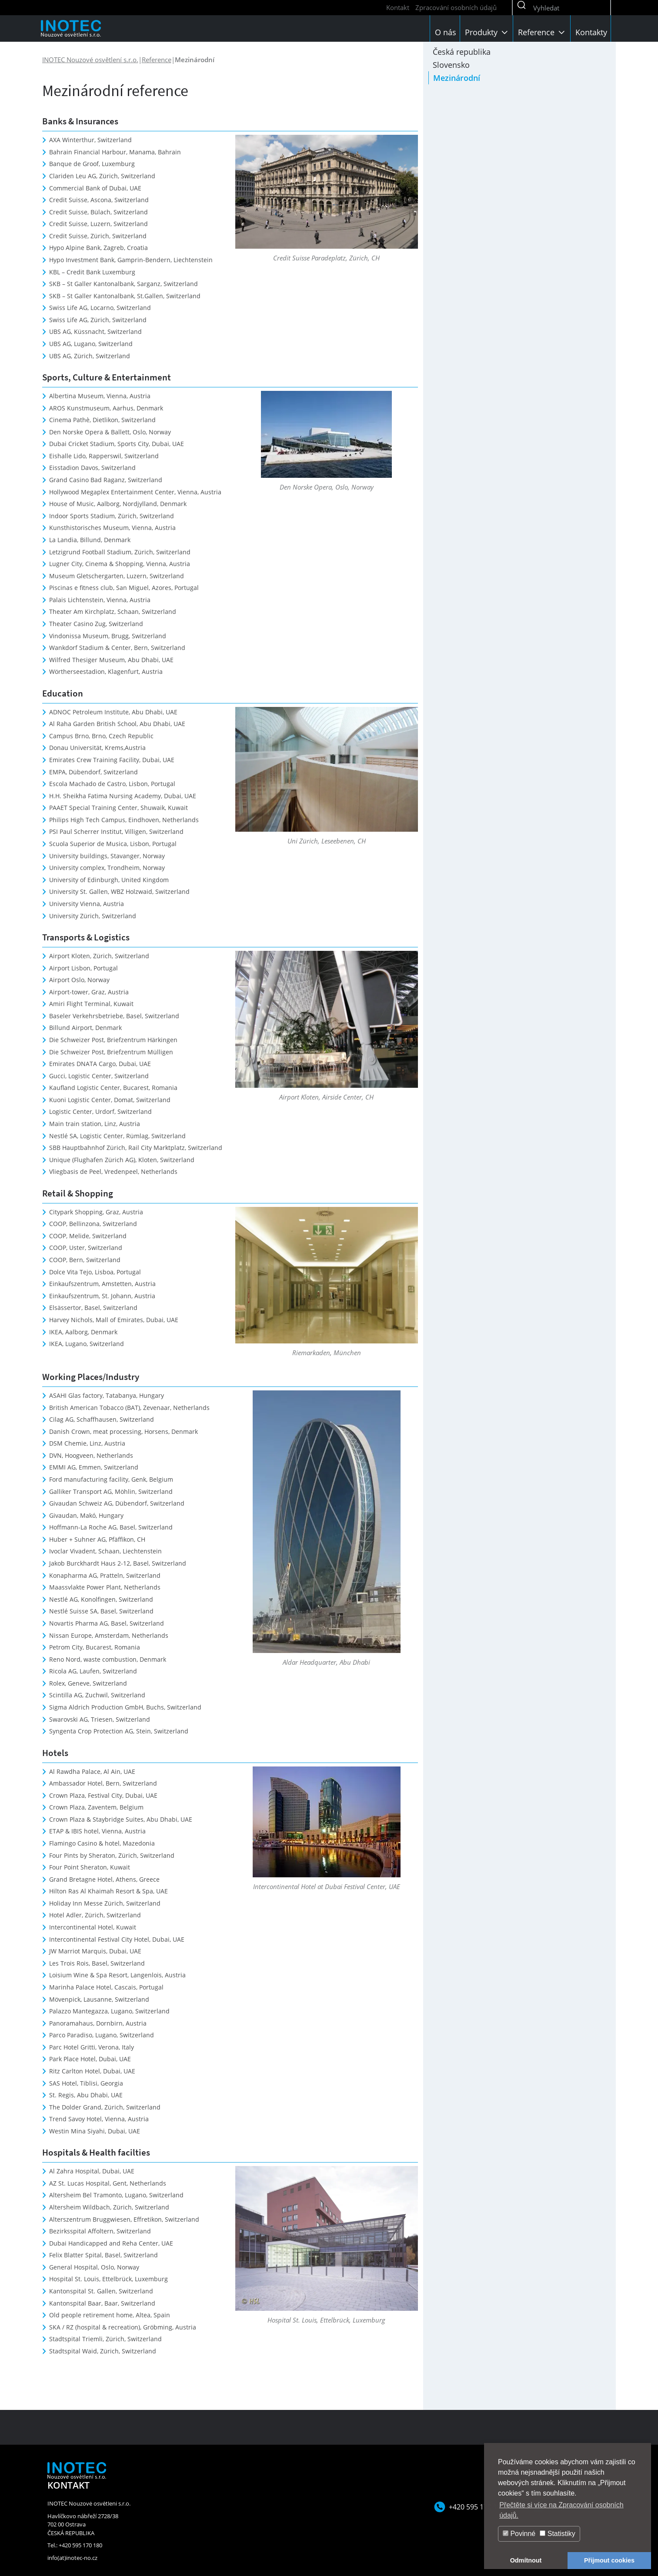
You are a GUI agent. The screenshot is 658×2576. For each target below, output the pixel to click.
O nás (445, 32)
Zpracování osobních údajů (456, 7)
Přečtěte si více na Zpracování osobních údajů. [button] (561, 2510)
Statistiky (557, 2533)
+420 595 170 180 (477, 2507)
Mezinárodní (456, 78)
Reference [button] (542, 32)
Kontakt (397, 7)
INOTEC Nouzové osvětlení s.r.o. (90, 59)
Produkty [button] (487, 32)
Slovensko (451, 65)
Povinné (519, 2533)
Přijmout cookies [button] (609, 2560)
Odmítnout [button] (526, 2560)
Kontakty (591, 32)
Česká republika (462, 52)
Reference (156, 59)
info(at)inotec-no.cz (72, 2558)
